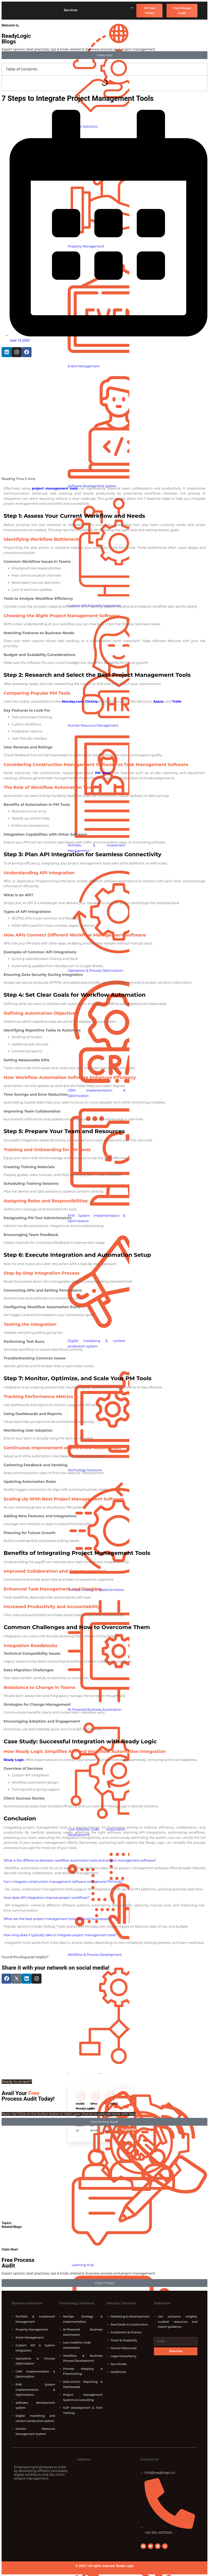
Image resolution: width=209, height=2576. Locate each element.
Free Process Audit (182, 10)
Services (70, 10)
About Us (71, 2076)
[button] (104, 55)
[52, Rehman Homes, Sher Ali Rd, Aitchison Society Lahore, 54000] (104, 2481)
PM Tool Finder (149, 10)
